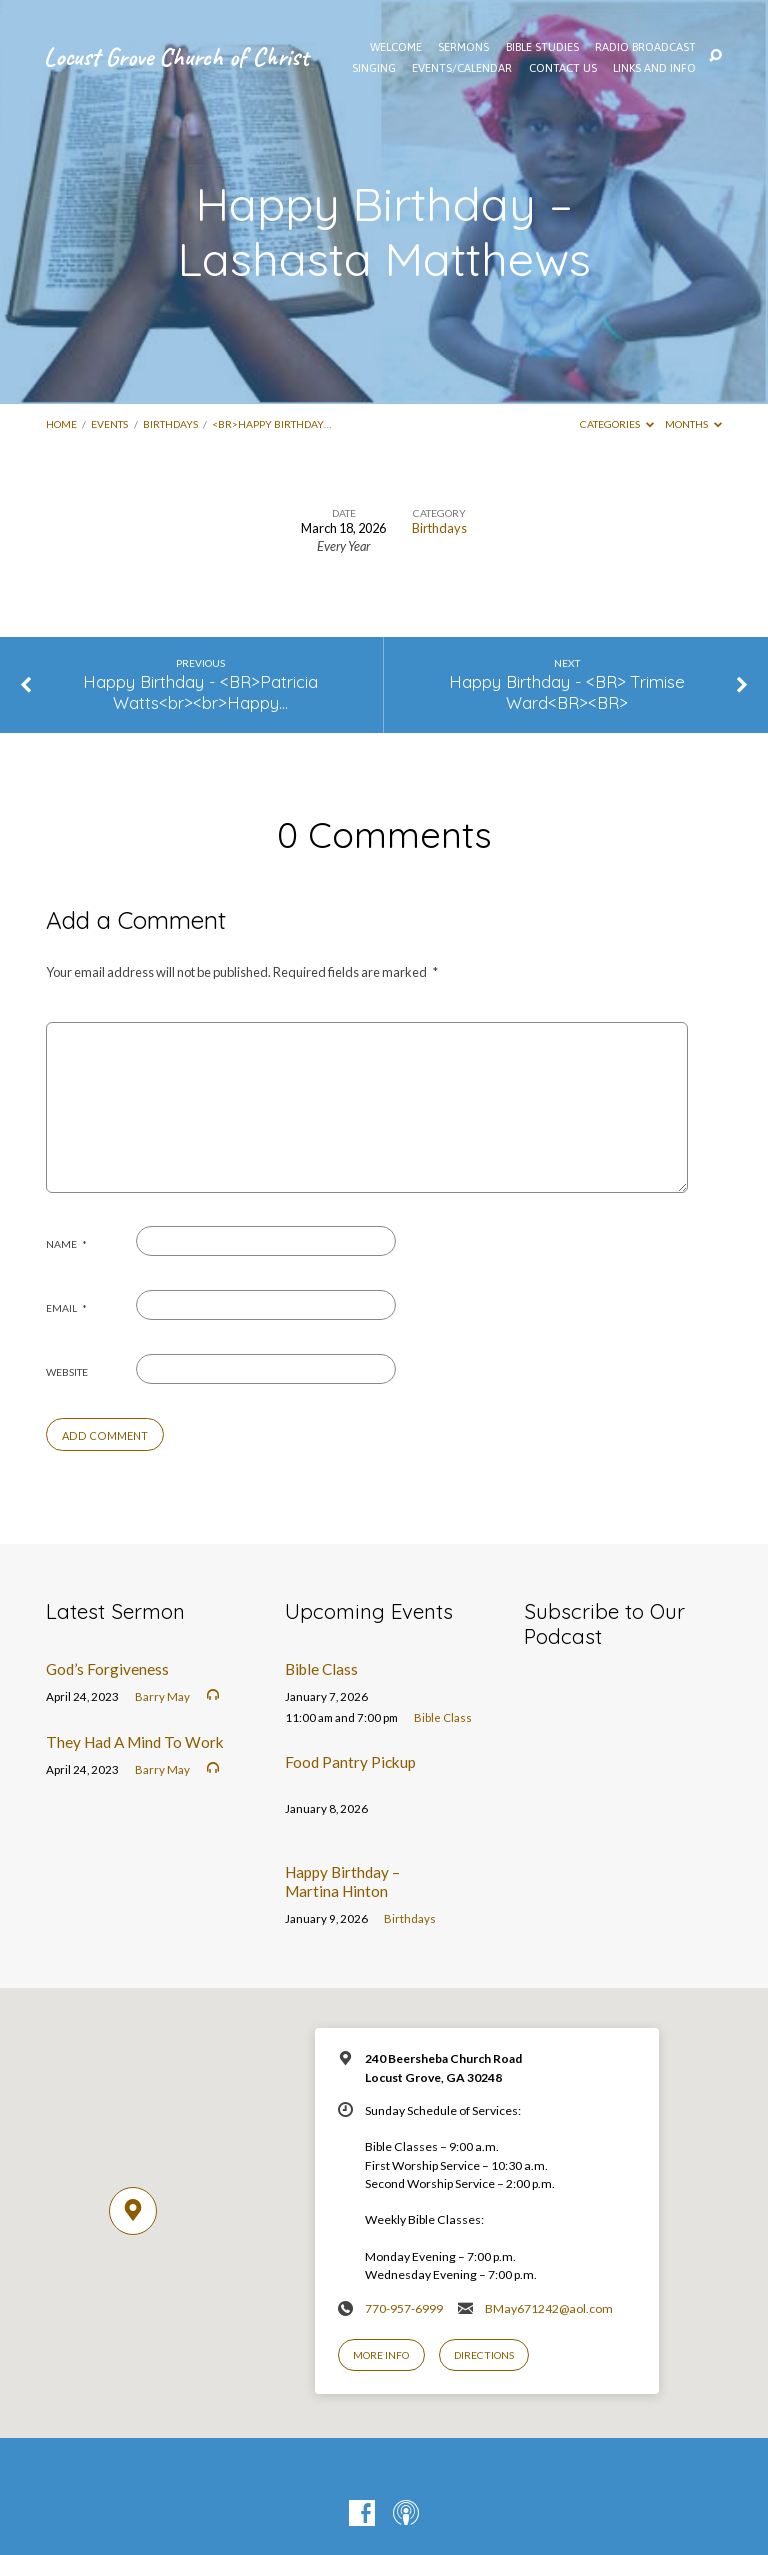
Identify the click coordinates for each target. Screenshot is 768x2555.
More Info (381, 2355)
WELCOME (396, 47)
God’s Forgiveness (107, 1669)
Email (66, 1308)
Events (109, 424)
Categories (617, 424)
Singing (374, 68)
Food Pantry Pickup (350, 1762)
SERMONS (463, 47)
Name (66, 1244)
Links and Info (654, 68)
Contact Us (563, 68)
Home (61, 424)
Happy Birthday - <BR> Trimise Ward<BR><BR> (567, 692)
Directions (484, 2355)
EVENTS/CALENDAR (462, 68)
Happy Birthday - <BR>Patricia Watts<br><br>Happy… (200, 692)
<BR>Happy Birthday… (271, 424)
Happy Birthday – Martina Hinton (342, 1881)
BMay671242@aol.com (549, 2308)
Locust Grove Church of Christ (176, 56)
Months (693, 424)
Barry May (162, 1696)
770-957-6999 (404, 2308)
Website (67, 1372)
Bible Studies (542, 47)
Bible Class (321, 1669)
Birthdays (170, 424)
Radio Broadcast (645, 47)
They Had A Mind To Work (135, 1742)
